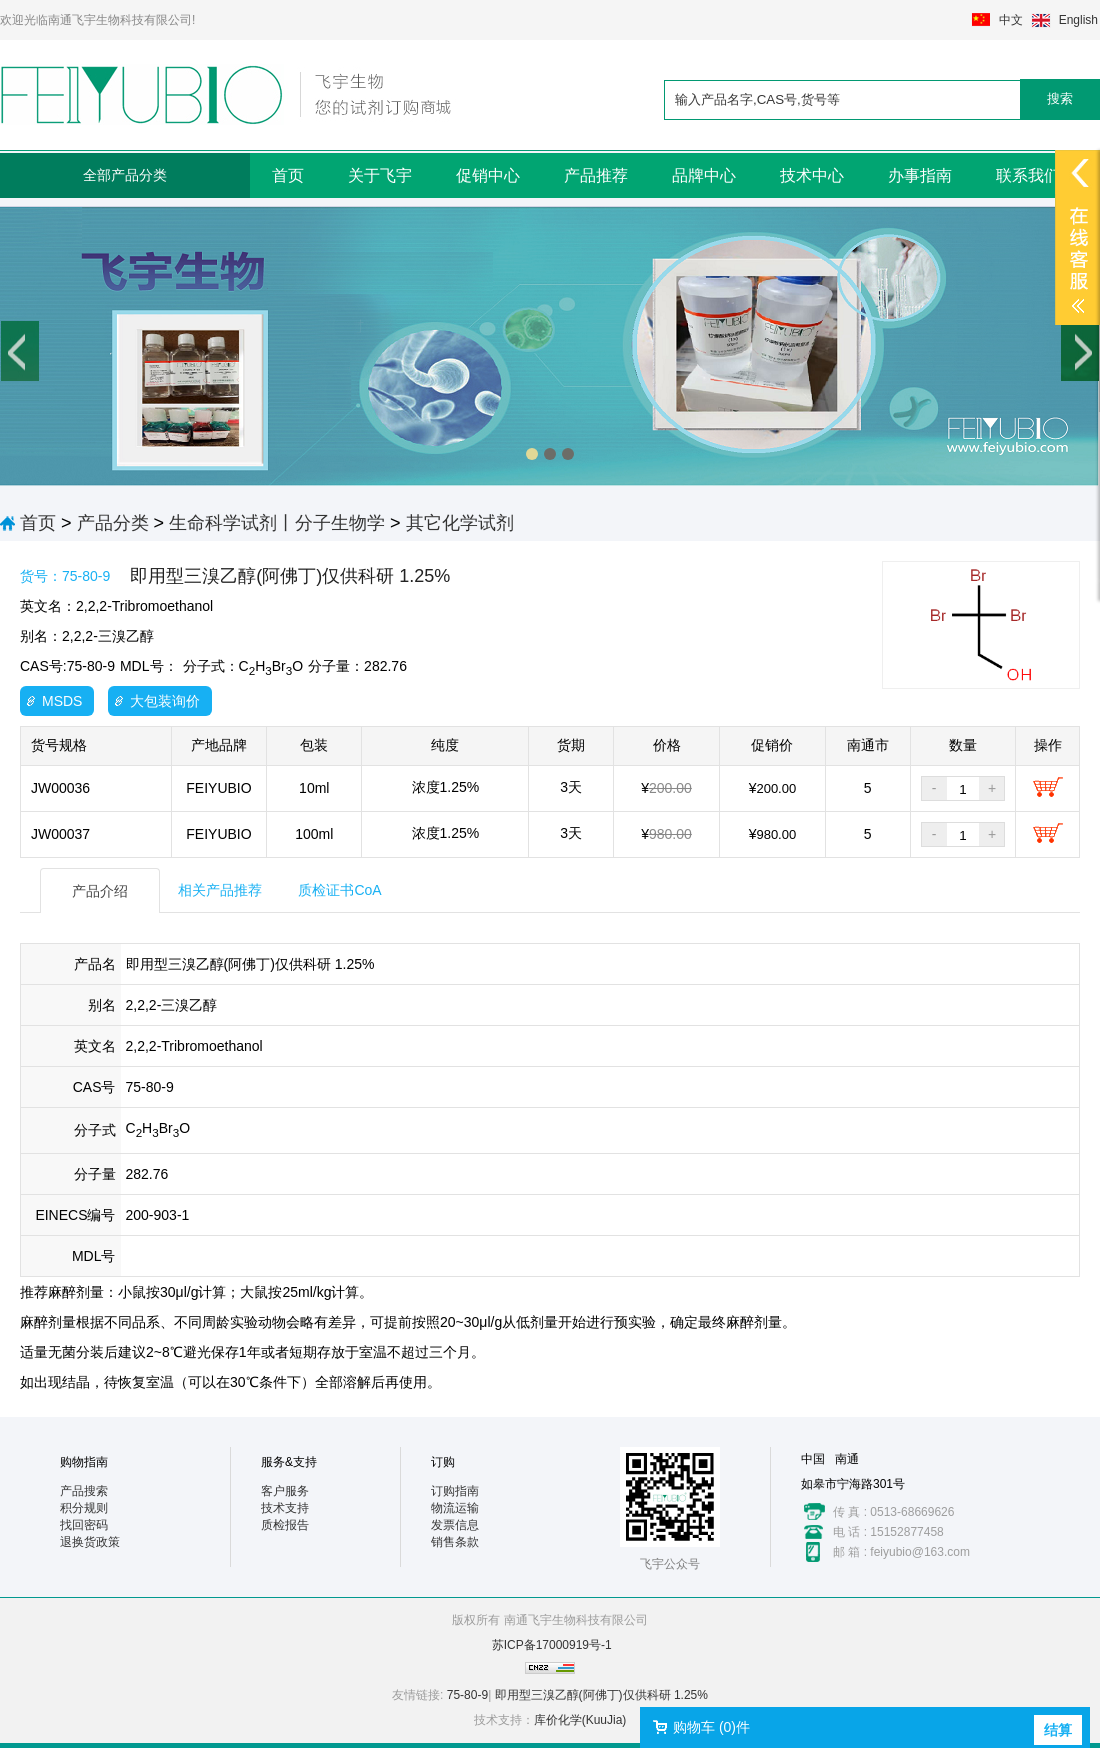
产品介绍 (100, 891)
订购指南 (455, 1491)
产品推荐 (596, 175)
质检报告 (285, 1525)
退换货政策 (90, 1542)
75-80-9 (467, 1695)
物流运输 (455, 1508)
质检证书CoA (339, 890)
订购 (443, 1462)
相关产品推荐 (220, 890)
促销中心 (488, 175)
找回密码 (84, 1525)
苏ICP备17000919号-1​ (552, 1645)
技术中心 (812, 175)
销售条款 (455, 1542)
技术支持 (285, 1508)
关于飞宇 (380, 175)
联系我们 (1028, 175)
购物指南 (84, 1462)
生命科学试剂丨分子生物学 (277, 523)
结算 (1058, 1730)
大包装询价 (165, 701)
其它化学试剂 (460, 523)
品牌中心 (704, 175)
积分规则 (84, 1508)
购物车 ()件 (711, 1727)
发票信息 (455, 1525)
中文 (1011, 20)
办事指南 (920, 175)
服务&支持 (289, 1462)
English (1078, 20)
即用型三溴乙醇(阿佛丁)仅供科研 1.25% (601, 1695)
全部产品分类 (125, 175)
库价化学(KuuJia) (580, 1720)
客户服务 (285, 1491)
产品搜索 (84, 1491)
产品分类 (113, 523)
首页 (288, 175)
